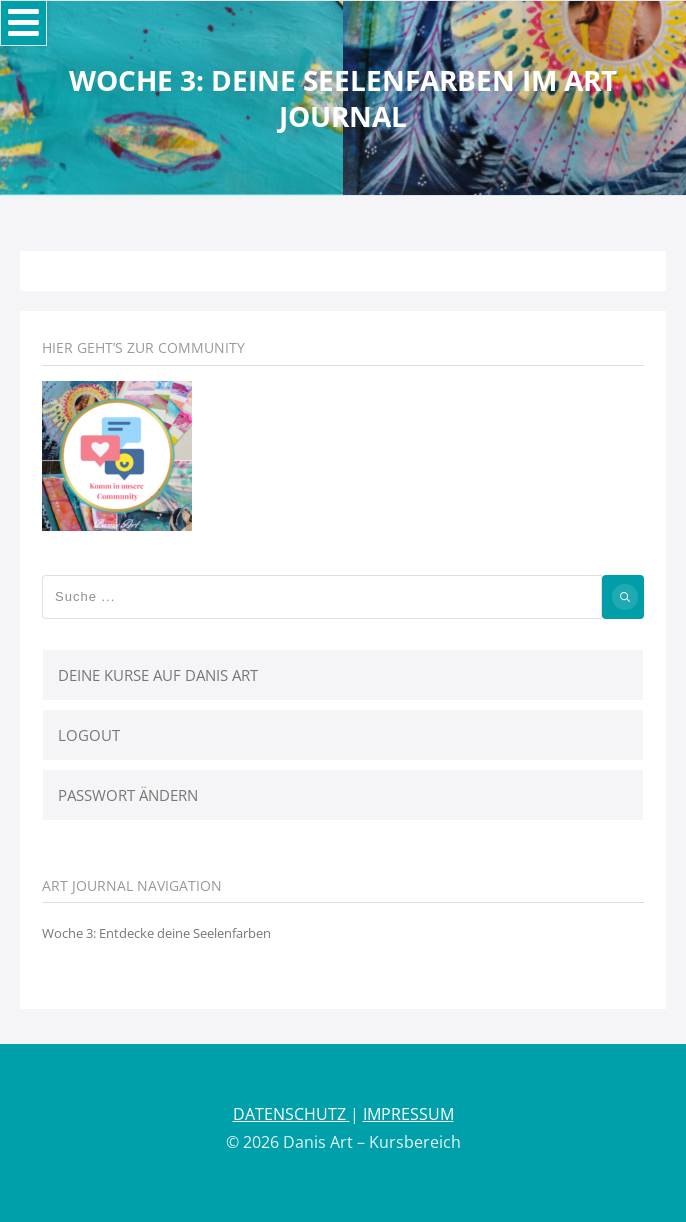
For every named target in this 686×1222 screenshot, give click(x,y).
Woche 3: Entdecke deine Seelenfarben (156, 933)
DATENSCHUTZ (291, 1114)
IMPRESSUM (408, 1114)
